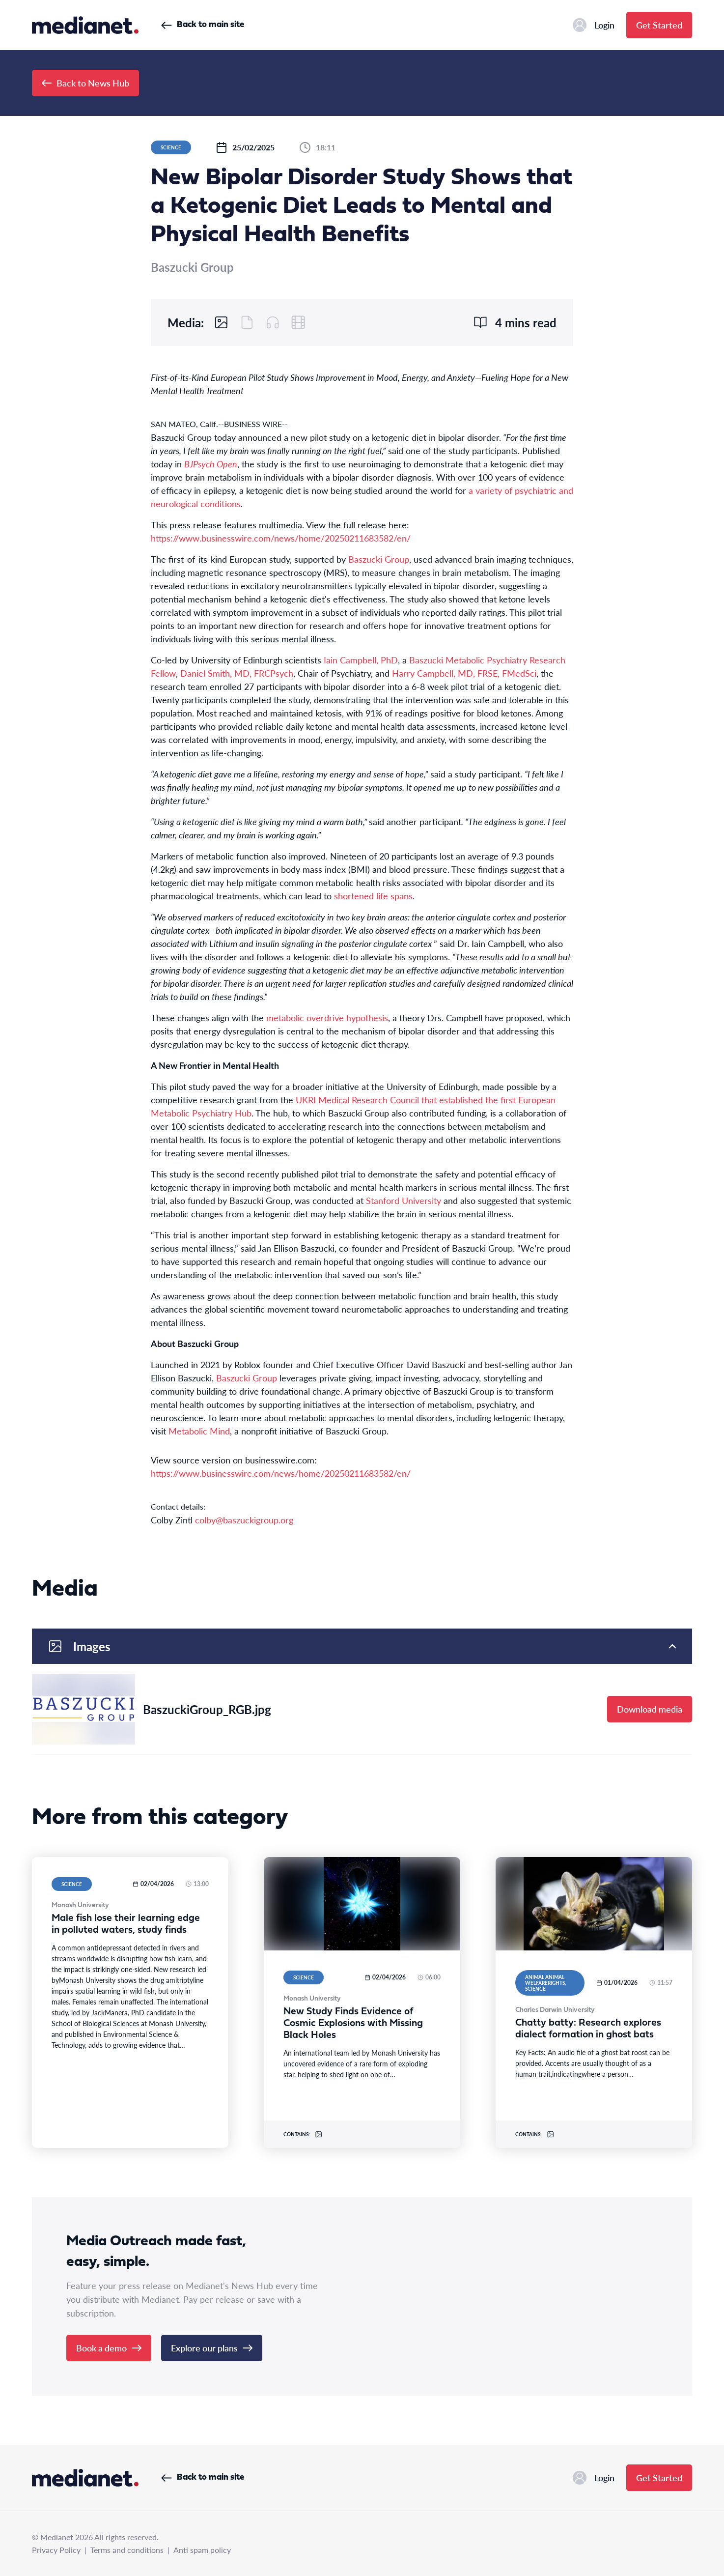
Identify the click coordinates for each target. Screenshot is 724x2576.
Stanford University (403, 1200)
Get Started (659, 25)
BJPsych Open (210, 464)
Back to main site (202, 24)
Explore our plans (211, 2348)
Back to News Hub (85, 83)
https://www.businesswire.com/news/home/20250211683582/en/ (281, 538)
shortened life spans (373, 895)
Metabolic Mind (199, 1431)
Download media (649, 1709)
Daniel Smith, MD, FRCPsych (236, 673)
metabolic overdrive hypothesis (327, 1017)
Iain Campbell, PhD (361, 660)
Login (593, 25)
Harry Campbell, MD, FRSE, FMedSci (464, 673)
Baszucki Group (378, 559)
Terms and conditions (127, 2549)
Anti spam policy (202, 2549)
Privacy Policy (56, 2549)
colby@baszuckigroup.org (244, 1520)
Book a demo (108, 2348)
